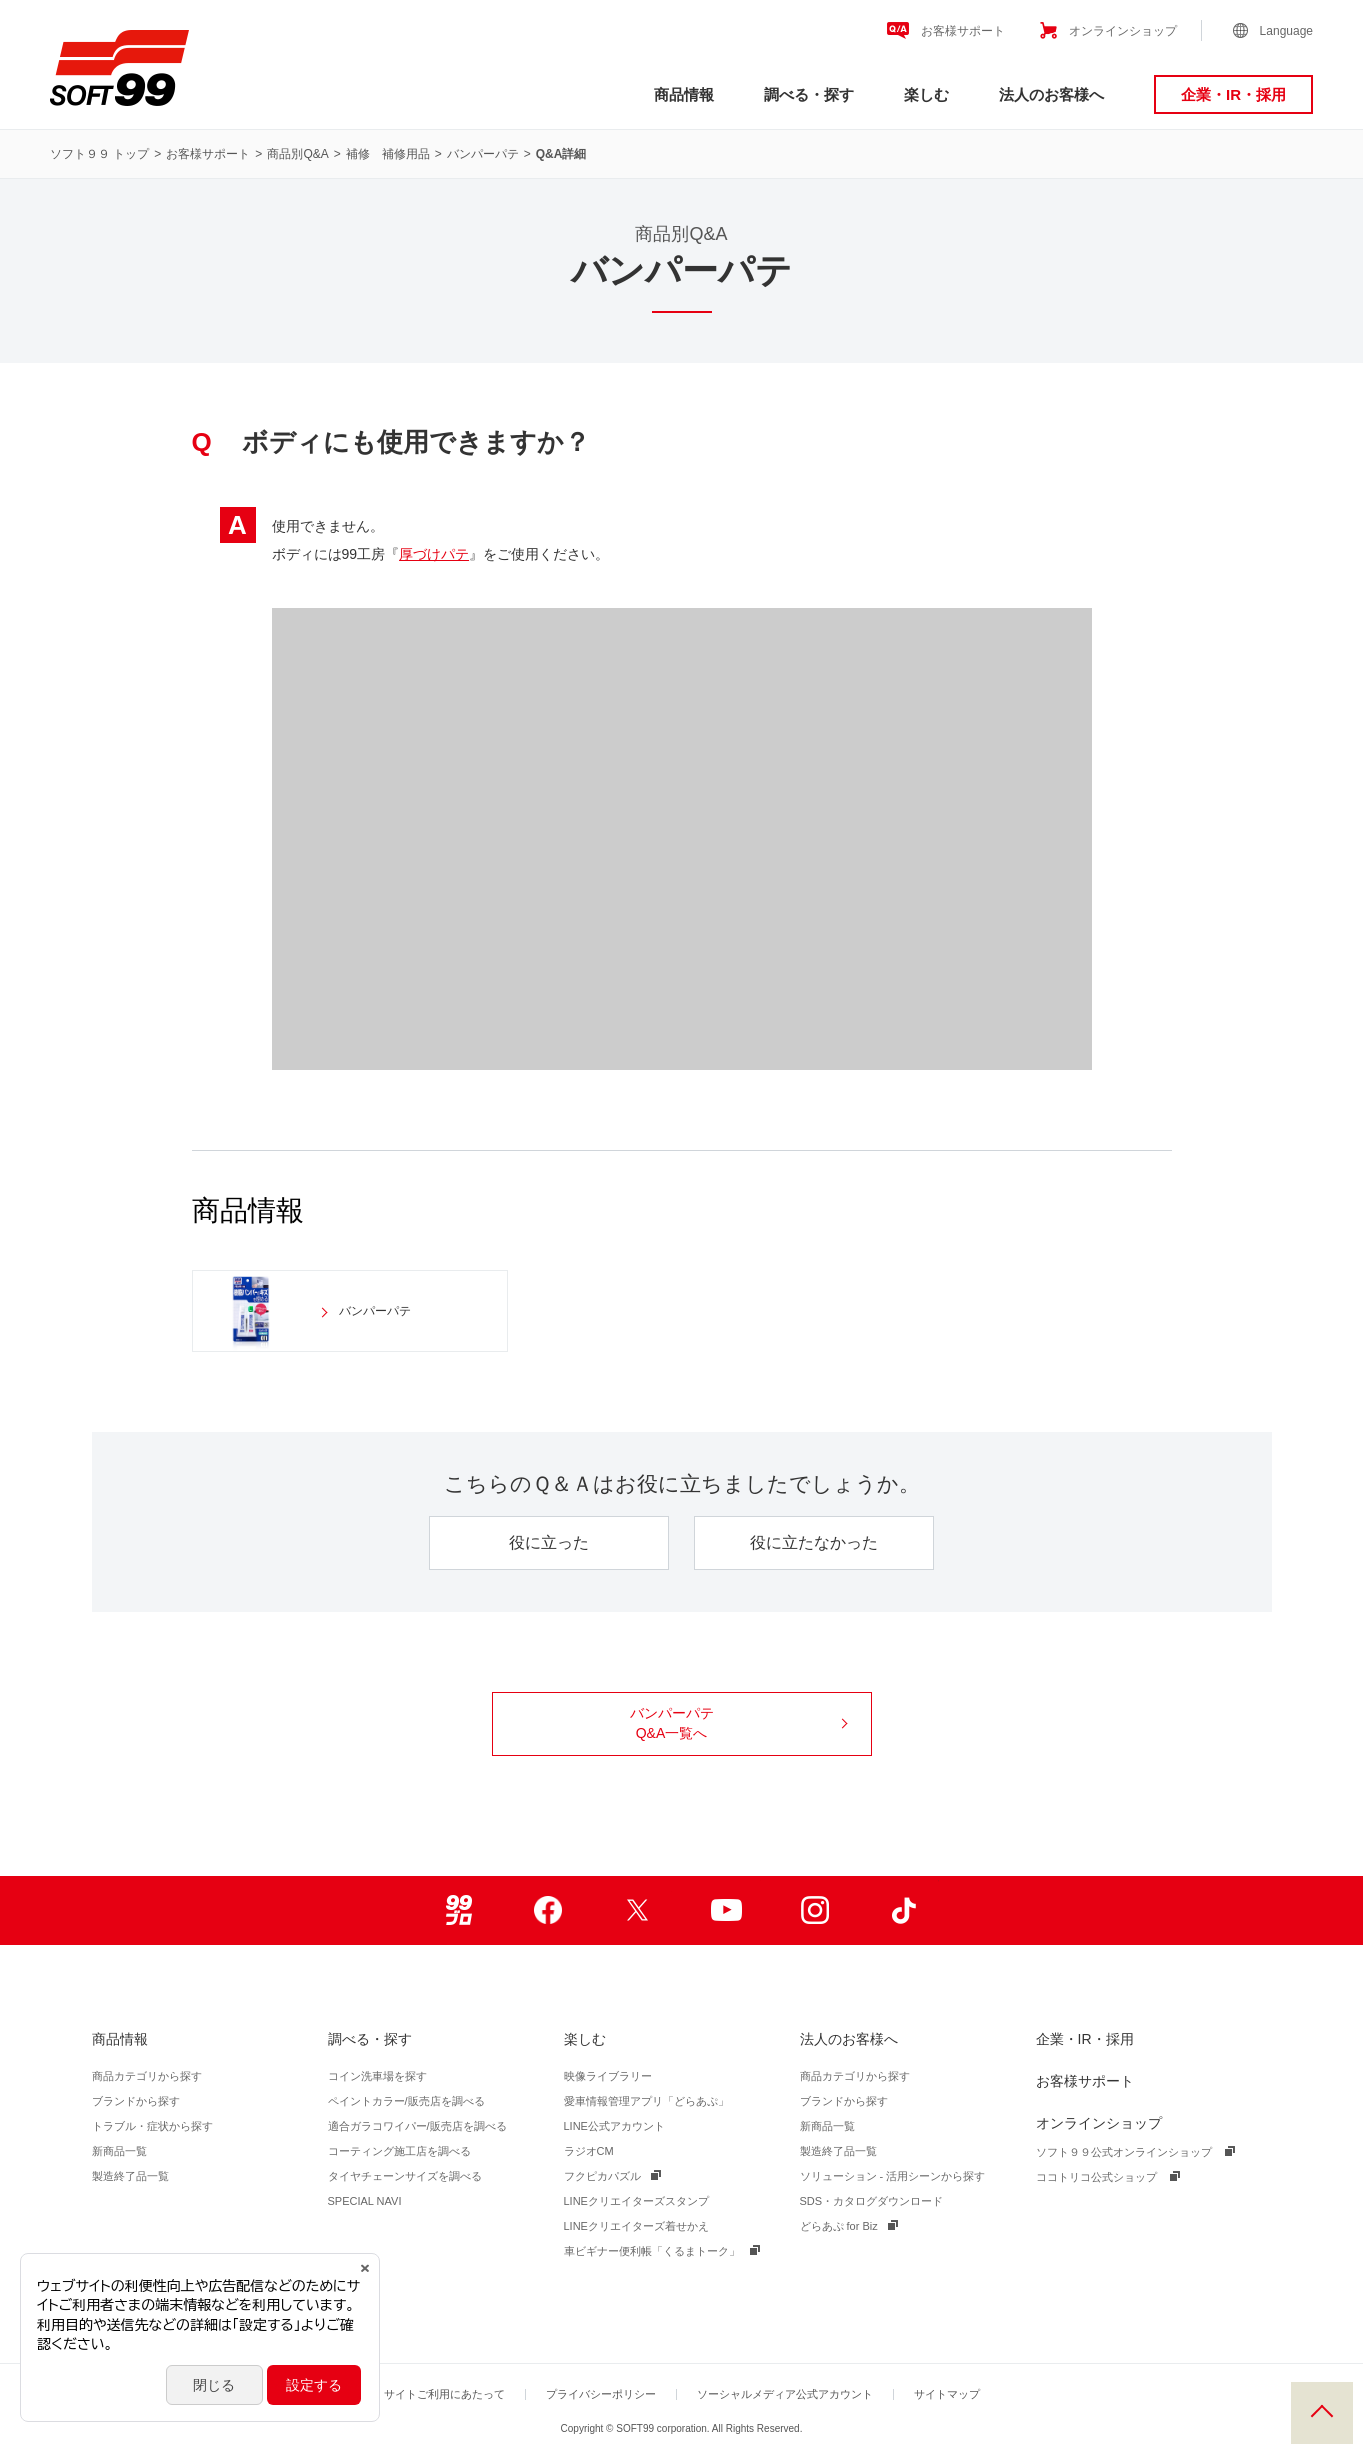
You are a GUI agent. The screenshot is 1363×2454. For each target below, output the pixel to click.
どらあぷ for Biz (839, 2226)
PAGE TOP (1322, 2413)
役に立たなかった (814, 1542)
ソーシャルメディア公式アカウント (785, 2394)
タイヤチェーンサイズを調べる (405, 2176)
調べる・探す (809, 94)
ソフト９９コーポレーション (119, 68)
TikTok (904, 1910)
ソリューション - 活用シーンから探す (893, 2176)
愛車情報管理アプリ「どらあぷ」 (646, 2101)
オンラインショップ (1123, 31)
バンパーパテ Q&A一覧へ (738, 1723)
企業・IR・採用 (1233, 94)
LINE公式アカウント (614, 2126)
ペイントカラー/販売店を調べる (406, 2101)
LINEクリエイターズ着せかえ (636, 2226)
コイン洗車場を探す (377, 2076)
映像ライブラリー (608, 2076)
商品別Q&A (297, 154)
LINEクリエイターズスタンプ (636, 2201)
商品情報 (684, 94)
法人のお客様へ (1051, 94)
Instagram (815, 1910)
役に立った (549, 1542)
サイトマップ (947, 2394)
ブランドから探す (136, 2101)
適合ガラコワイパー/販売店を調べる (417, 2126)
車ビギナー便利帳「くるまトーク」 (652, 2251)
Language (1286, 31)
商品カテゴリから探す (147, 2076)
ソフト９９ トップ (99, 154)
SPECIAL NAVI (365, 2201)
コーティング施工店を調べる (399, 2151)
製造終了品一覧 (130, 2176)
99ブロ (459, 1910)
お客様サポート (963, 31)
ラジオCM (589, 2151)
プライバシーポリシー (601, 2394)
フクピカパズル (602, 2176)
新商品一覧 (119, 2151)
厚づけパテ (434, 554)
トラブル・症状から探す (152, 2126)
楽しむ (926, 94)
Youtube (726, 1910)
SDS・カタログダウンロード (872, 2201)
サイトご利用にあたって (444, 2394)
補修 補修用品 (388, 154)
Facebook (548, 1910)
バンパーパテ (483, 154)
